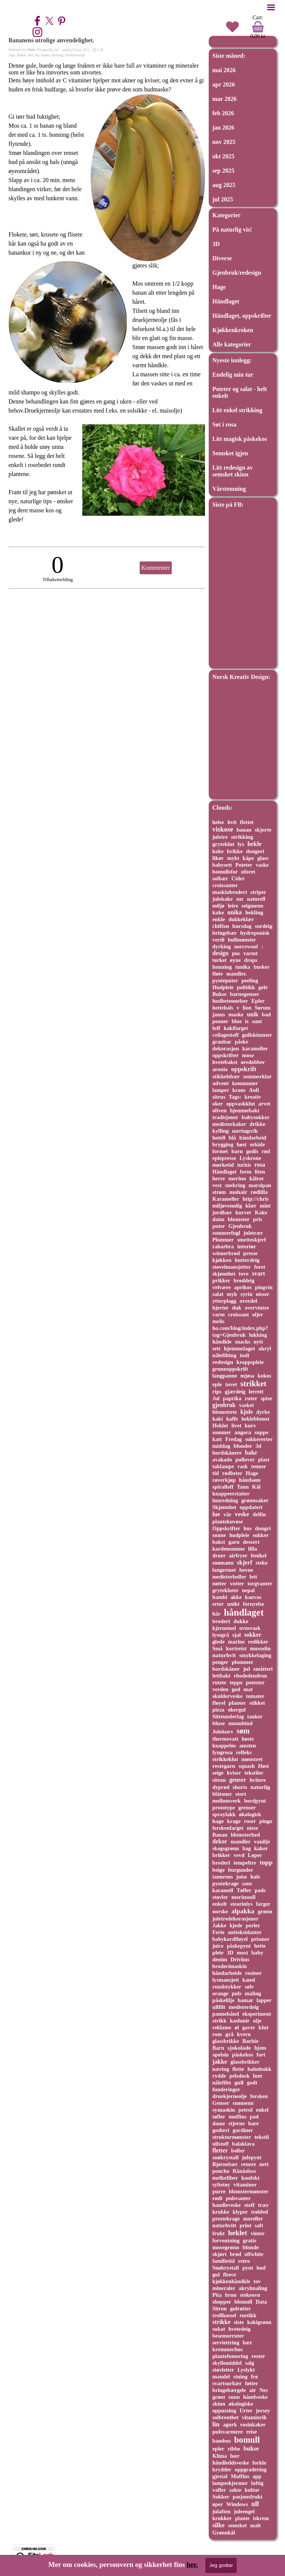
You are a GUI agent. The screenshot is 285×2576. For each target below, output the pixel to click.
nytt (258, 1342)
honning (57, 55)
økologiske (241, 2404)
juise (241, 1877)
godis (252, 1151)
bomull (247, 2440)
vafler (219, 2490)
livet (236, 1426)
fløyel (219, 1703)
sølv (249, 1987)
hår (37, 55)
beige (219, 1870)
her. (192, 2564)
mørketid (223, 1165)
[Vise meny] (271, 7)
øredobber (253, 1062)
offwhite (253, 2254)
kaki (218, 1419)
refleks (243, 1752)
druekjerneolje (75, 55)
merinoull (243, 1897)
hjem (260, 2048)
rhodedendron (250, 1676)
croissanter (225, 885)
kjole (246, 1412)
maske (45, 55)
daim (219, 1219)
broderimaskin (230, 1966)
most (242, 1953)
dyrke (263, 1412)
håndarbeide (227, 1973)
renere (248, 2164)
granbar (222, 1042)
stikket (257, 1703)
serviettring (226, 2342)
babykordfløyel (230, 1939)
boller (238, 2151)
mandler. (236, 974)
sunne (219, 1535)
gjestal (220, 2476)
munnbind (240, 1723)
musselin (260, 1648)
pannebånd (226, 2014)
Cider (238, 878)
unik (253, 1014)
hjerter (221, 1308)
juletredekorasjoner (236, 1919)
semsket (237, 2525)
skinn (219, 2404)
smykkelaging (255, 1655)
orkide (257, 1144)
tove (243, 1274)
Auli (254, 1090)
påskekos (242, 2055)
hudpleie (239, 1535)
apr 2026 (224, 84)
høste (248, 1739)
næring (221, 2069)
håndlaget (244, 1612)
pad (254, 2117)
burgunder (240, 1870)
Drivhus (240, 1959)
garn (233, 1542)
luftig (257, 2483)
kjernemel (224, 1628)
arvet (264, 1104)
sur (239, 899)
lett (253, 1577)
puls (237, 1993)
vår (227, 1514)
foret (259, 1267)
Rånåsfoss (244, 2171)
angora (242, 1432)
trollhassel (224, 2315)
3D (216, 244)
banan (244, 830)
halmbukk (259, 2069)
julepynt (251, 2157)
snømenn (243, 2103)
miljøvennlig (227, 1206)
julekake (223, 899)
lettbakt (222, 1676)
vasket (246, 1405)
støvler (220, 1897)
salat (218, 1294)
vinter (258, 2233)
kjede (236, 1925)
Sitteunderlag (228, 1716)
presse (250, 1253)
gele (263, 987)
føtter (251, 2383)
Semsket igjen (230, 453)
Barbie (250, 2041)
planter (237, 1703)
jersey (263, 2410)
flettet (247, 822)
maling (253, 1993)
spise (266, 1398)
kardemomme (229, 1549)
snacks (242, 1342)
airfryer (238, 1555)
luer (235, 2456)
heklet (237, 2233)
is (247, 1021)
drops (250, 960)
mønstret (252, 1759)
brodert (221, 1621)
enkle (219, 919)
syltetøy (221, 2185)
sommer (222, 1432)
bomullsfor (225, 872)
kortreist (236, 1648)
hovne (246, 1570)
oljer (257, 1314)
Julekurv (223, 1732)
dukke (240, 1621)
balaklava (243, 2144)
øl (237, 2027)
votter (237, 1583)
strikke (222, 2322)
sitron (219, 1780)
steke (261, 1563)
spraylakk (224, 1814)
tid (216, 1473)
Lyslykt (246, 2370)
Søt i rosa (225, 424)
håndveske (255, 2397)
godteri (221, 2130)
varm (219, 1314)
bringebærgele (229, 2390)
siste (239, 2322)
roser (250, 1821)
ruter (251, 1398)
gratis (249, 2240)
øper (218, 2504)
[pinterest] (61, 20)
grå (229, 2034)
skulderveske (228, 1696)
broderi (221, 1863)
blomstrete (225, 1412)
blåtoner (222, 1794)
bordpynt (255, 1801)
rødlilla (259, 1192)
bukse (251, 2448)
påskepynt (239, 1946)
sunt (257, 1021)
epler (219, 2449)
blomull (243, 2302)
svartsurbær (227, 2383)
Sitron (220, 2308)
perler (253, 1925)
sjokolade (239, 2047)
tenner (258, 1466)
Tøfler (244, 1890)
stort (240, 1794)
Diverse (222, 258)
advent (221, 1083)
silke (219, 2525)
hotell (219, 1138)
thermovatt (226, 1739)
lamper (221, 1090)
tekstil (261, 2137)
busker (262, 967)
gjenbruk (224, 1405)
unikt (233, 1604)
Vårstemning (229, 489)
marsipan (259, 1185)
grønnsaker (254, 1500)
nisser (263, 1294)
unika (234, 912)
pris (257, 1219)
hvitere (258, 1780)
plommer (242, 1662)
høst (241, 1144)
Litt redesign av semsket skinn (233, 471)
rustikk (247, 2315)
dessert (251, 1542)
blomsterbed (245, 1835)
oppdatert (251, 1507)
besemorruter (228, 2336)
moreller (253, 2219)
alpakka (242, 1911)
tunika (242, 967)
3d (258, 1446)
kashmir (240, 2021)
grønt (219, 2397)
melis (219, 1321)
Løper (255, 1855)
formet (220, 1151)
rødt (218, 2198)
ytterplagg (224, 1301)
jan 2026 (223, 127)
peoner (221, 1021)
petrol (246, 2110)
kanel (248, 1980)
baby (257, 1953)
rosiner (253, 1973)
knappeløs (224, 1746)
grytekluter (226, 1590)
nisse (252, 1828)
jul (246, 1668)
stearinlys (241, 1904)
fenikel (259, 1555)
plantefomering (230, 2356)
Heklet (220, 1426)
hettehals (223, 1008)
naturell (256, 899)
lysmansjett (226, 1980)
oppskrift (243, 1069)
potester (255, 1682)
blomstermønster (248, 2191)
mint (265, 1206)
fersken (259, 2096)
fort (261, 2055)
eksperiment (256, 2014)
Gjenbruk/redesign (237, 272)
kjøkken (222, 1260)
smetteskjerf (251, 1240)
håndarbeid (252, 1138)
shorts (240, 1787)
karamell (223, 1890)
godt (252, 2083)
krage (234, 1821)
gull (238, 2083)
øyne (235, 960)
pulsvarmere (228, 2432)
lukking (258, 1335)
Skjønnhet (224, 1507)
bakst (219, 1542)
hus (247, 1528)
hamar (245, 2000)
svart (258, 1273)
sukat (219, 2329)
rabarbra (223, 1246)
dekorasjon (226, 1048)
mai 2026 (224, 70)
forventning (226, 2240)
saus (247, 1883)
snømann (223, 1563)
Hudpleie (223, 987)
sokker (252, 1634)
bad (266, 1014)
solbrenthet (226, 2417)
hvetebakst (225, 1062)
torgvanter (259, 1583)
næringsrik (245, 1131)
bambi (220, 1597)
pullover (244, 1460)
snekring (235, 1185)
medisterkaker (229, 1124)
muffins (237, 2117)
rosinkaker (253, 2424)
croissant (238, 1314)
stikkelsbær (226, 1076)
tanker (255, 1716)
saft (259, 2225)
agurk (230, 2424)
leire (233, 906)
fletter (220, 2150)
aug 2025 (224, 185)
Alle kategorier (232, 344)
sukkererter (259, 1439)
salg (249, 2363)
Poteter (243, 865)
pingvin (264, 1287)
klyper (240, 2212)
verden (221, 1689)
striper (258, 892)
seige (218, 1773)
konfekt (250, 2178)
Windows (237, 2504)
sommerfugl (226, 1233)
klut (263, 2027)
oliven (220, 1110)
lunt (257, 2076)
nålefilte (222, 2083)
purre (219, 2191)
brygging (223, 1144)
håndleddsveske (231, 2463)
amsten (247, 1746)
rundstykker (227, 1987)
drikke (257, 1124)
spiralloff (223, 1487)
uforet (248, 872)
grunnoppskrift (230, 1369)
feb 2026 (223, 113)
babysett (222, 865)
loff (216, 1028)
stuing (240, 2376)
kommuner (245, 1083)
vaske (262, 865)
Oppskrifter (226, 1528)
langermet (224, 1570)
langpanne (225, 1376)
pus (236, 953)
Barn (218, 2048)
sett (217, 1348)
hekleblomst (255, 1419)
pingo (266, 1821)
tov (257, 2281)
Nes (263, 2390)
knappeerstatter (231, 1494)
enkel (262, 2110)
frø (254, 2376)
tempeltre (245, 1863)
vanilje (262, 1841)
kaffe (232, 1419)
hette (259, 1946)
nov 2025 (224, 142)
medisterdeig (244, 2007)
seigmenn (252, 906)
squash (247, 1766)
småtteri (263, 1669)
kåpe (248, 858)
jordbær (222, 1212)
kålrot (256, 1178)
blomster (239, 1219)
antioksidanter (245, 1932)
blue (237, 1021)
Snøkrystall (226, 2268)
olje (257, 2021)
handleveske (227, 2205)
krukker (222, 2518)
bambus (222, 2441)
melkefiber (225, 2178)
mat (248, 1689)
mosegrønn (226, 2247)
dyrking (222, 946)
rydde (219, 2076)
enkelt (220, 1904)
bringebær (225, 933)
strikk (220, 2021)
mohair (238, 1192)
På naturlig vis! (232, 229)
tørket (220, 960)
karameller (255, 1048)
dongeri (255, 851)
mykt (233, 858)
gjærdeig (235, 1392)
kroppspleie (250, 1362)
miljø (219, 906)
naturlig (260, 1787)
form (245, 1172)
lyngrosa (223, 1752)
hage (218, 1821)
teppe (236, 1682)
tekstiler (253, 1773)
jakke (220, 2061)
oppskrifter (226, 1055)
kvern (244, 2034)
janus (219, 1014)
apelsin (221, 2055)
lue (216, 1514)
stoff (249, 2205)
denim (220, 1959)
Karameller (226, 1199)
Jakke (219, 1925)
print (245, 2225)
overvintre (257, 1308)
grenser (247, 1807)
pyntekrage (226, 1883)
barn (237, 1151)
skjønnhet (224, 1274)
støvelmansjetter (232, 1267)
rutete (219, 1682)
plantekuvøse (228, 1521)
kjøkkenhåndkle (231, 2281)
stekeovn (250, 2295)
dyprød (221, 1787)
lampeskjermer (230, 2483)
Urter (245, 2410)
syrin (246, 1294)
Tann (243, 1487)
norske (220, 1911)
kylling (221, 1131)
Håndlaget (226, 301)
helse (218, 822)
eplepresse (224, 1158)
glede (219, 1642)
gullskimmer (257, 1035)
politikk (246, 987)
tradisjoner (226, 1117)
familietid (224, 2261)
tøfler (219, 2117)
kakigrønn (259, 2322)
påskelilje (224, 2000)
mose (248, 1055)
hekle (255, 843)
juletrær (253, 1233)
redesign (223, 1362)
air (252, 2390)
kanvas (253, 1597)
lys (240, 844)
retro (244, 2261)
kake (218, 912)
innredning (225, 1500)
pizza (219, 1710)
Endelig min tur (233, 374)
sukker (261, 1535)
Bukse (220, 994)
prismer (260, 1939)
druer (219, 1555)
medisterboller (229, 1577)
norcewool (246, 946)
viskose (223, 829)
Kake (261, 1212)
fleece (229, 2274)
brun (231, 2295)
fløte (218, 974)
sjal (236, 1635)
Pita (217, 2295)
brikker (221, 1855)
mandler (241, 1841)
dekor (220, 1841)
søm (243, 1731)
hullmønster (242, 940)
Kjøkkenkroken (233, 330)
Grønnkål (224, 2533)
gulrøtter (240, 2308)
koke (218, 851)
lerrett (256, 1392)
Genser (221, 2103)
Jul (216, 1398)
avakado (222, 1460)
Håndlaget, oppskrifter (242, 315)
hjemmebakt (244, 1110)
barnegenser (244, 994)
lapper (264, 2000)
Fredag (233, 1439)
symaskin (224, 2110)
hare (253, 2123)
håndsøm (249, 1480)
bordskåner (226, 1669)
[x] (49, 20)
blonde (250, 2247)
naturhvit (224, 1655)
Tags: (235, 1097)
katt (217, 1439)
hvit (232, 822)
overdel (248, 1301)
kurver (244, 1212)
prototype (224, 1807)
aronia (220, 1069)
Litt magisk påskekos (240, 439)
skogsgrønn (226, 1848)
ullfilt (219, 2007)
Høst (263, 1766)
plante (242, 2518)
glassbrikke (226, 2041)
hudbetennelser (230, 1001)
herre (219, 1178)
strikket (253, 1383)
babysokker (256, 1117)
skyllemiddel (227, 2363)
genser (237, 1779)
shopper (222, 2302)
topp (266, 1862)
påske (241, 1042)
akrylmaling (253, 2288)
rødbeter (232, 1473)
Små (218, 1648)
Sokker (221, 2497)
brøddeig (244, 1280)
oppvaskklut (240, 1104)
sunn (234, 2397)
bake (251, 1452)
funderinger (226, 2089)
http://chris (256, 1199)
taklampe (223, 1466)
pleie (218, 1953)
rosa (259, 1164)
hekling (254, 912)
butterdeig (247, 1260)
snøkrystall (226, 2157)
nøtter (220, 1583)
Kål (256, 1487)
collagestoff (226, 1035)
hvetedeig (239, 2329)
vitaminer (245, 2185)
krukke (221, 2212)
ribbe (234, 2449)
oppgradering (251, 2469)
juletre (220, 837)
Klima (220, 2456)
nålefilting (225, 1355)
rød (266, 1151)
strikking (242, 837)
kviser (234, 1773)
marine (236, 1642)
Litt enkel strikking (237, 410)
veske (242, 1514)
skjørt (220, 2254)
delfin (259, 1514)
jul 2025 (223, 199)
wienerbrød (226, 1253)
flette (238, 2069)
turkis (244, 1165)
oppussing (224, 2410)
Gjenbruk (240, 1226)
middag (222, 1446)
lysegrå (221, 1635)
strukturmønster (232, 2137)
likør (218, 858)
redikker (258, 1642)
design (221, 953)
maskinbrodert (230, 892)
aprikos (243, 1287)
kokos (264, 1376)
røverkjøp (224, 1480)
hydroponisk (255, 933)
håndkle (222, 1342)
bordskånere (227, 1453)
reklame (222, 2027)
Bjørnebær (225, 2164)
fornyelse (253, 1604)
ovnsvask (249, 1628)
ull (255, 2504)
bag (246, 1848)
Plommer (223, 1240)
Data (261, 2302)
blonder (243, 1446)
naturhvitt (224, 2225)
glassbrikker (245, 2062)
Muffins (240, 2476)
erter (218, 1604)
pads (260, 1890)
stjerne (236, 2123)
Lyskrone (250, 1158)
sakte (235, 2490)
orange (221, 1993)
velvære (222, 1287)
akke (236, 1597)
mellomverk (227, 1801)
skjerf (244, 1562)
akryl (265, 1348)
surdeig (264, 926)
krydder (222, 2469)
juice (218, 1946)
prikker (221, 1280)
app (257, 2476)
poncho (221, 2171)
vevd (239, 1855)
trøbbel (259, 2212)
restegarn (224, 1766)
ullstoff (221, 2144)
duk (237, 1308)
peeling (249, 980)
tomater (255, 1696)
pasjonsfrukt (247, 2497)
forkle (259, 2463)
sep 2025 (223, 170)
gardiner (243, 2130)
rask (242, 1466)
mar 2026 (225, 99)
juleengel (244, 2511)
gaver (248, 2027)
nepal (248, 1590)
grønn (265, 1911)
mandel (221, 2376)
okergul (236, 1710)
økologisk (250, 1814)
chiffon (221, 926)
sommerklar (257, 1076)
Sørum (263, 1008)
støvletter (223, 2370)
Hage (219, 287)
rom (217, 2034)
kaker (261, 1848)
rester (258, 2356)
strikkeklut (225, 1759)
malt (255, 2525)
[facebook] (37, 20)
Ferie (219, 1932)
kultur (252, 2490)
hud (30, 55)
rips (217, 1392)
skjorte (263, 830)
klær (250, 1206)
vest (217, 1185)
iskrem (261, 2518)
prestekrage (226, 2219)
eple (217, 1384)
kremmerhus (228, 2349)
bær (247, 2342)
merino (237, 1178)
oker (218, 1104)
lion (247, 1008)
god (236, 1689)
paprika (232, 1398)
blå (232, 1138)
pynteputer (225, 980)
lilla (252, 1549)
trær (263, 2205)
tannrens (223, 1877)
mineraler (224, 2288)
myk (232, 1294)
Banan (21, 55)
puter (219, 1226)
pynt (247, 2268)
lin (216, 2424)
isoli (244, 1355)
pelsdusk (239, 2076)
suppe (261, 1432)
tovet (231, 1384)
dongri (263, 1528)
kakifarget (236, 1028)
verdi (219, 940)
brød (235, 2254)
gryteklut (223, 844)
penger (221, 1662)
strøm (219, 1192)
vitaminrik (254, 2417)
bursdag (242, 926)
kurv (250, 1426)
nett (264, 2164)
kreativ (253, 1097)
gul (216, 2274)
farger (263, 1904)
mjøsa (247, 1376)
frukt (219, 2233)
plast (264, 1460)
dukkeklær (241, 919)
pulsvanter (238, 2198)
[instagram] (37, 32)
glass (263, 858)
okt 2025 (223, 156)
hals (255, 1877)
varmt (250, 953)
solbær (220, 878)
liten (260, 1172)
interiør (246, 1246)
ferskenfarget (228, 1828)
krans (238, 1090)
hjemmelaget (239, 1348)
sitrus (219, 1097)
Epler (258, 1001)
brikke (235, 851)
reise (251, 2432)
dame (219, 2123)
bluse (219, 1723)
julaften (222, 2511)
